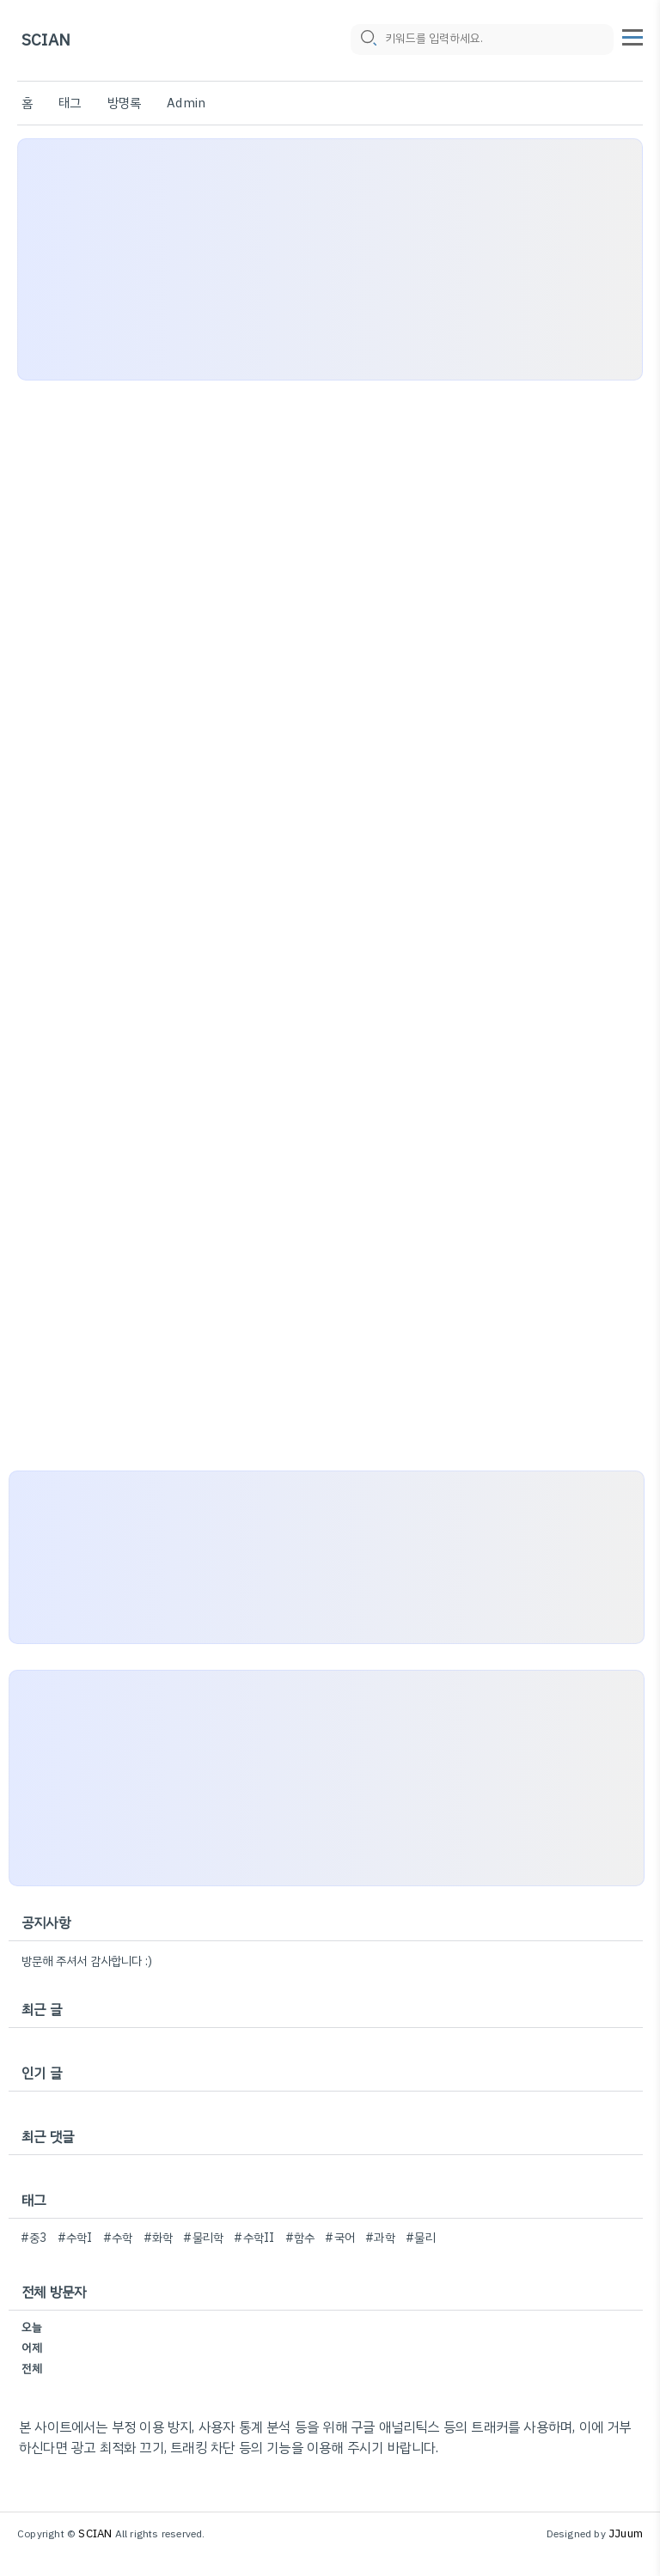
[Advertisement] (330, 259)
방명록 (124, 103)
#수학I (75, 2238)
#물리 (421, 2238)
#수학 (118, 2238)
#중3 (34, 2238)
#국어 (340, 2238)
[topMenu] (632, 35)
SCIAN (45, 40)
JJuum (625, 2533)
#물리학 (203, 2238)
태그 (69, 103)
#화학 (159, 2238)
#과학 (380, 2238)
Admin (186, 103)
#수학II (254, 2238)
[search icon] (367, 40)
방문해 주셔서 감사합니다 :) (86, 1961)
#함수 (300, 2238)
